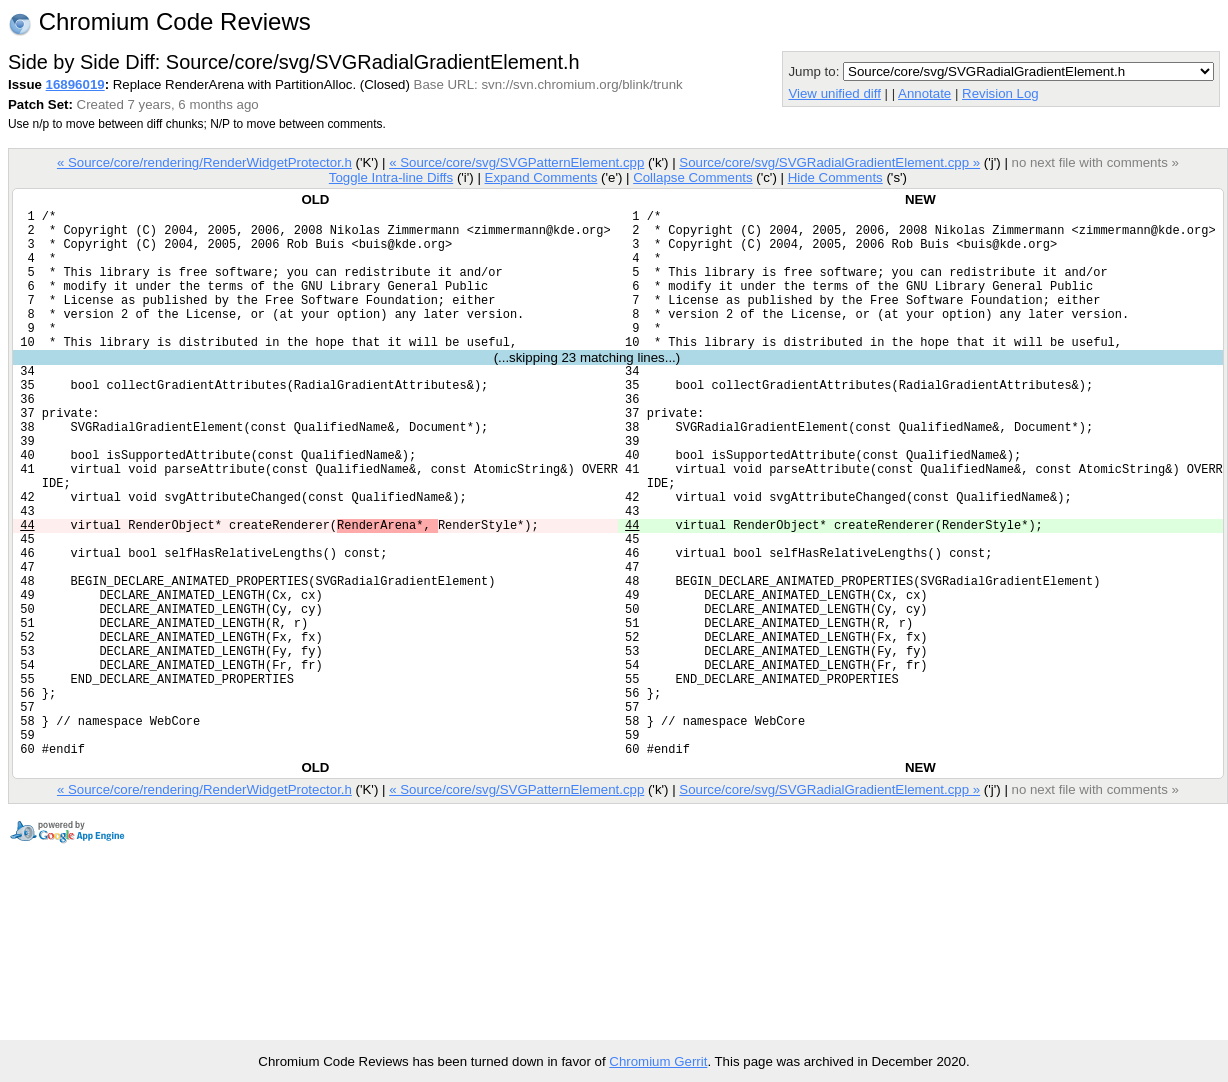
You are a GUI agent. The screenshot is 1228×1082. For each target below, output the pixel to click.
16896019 (75, 84)
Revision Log (1000, 93)
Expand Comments (540, 177)
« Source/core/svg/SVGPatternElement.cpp (516, 162)
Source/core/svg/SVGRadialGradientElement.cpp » (829, 162)
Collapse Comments (692, 177)
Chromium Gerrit (658, 1061)
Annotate (924, 93)
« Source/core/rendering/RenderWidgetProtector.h (204, 162)
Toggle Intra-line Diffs (391, 177)
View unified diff (834, 93)
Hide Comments (835, 177)
